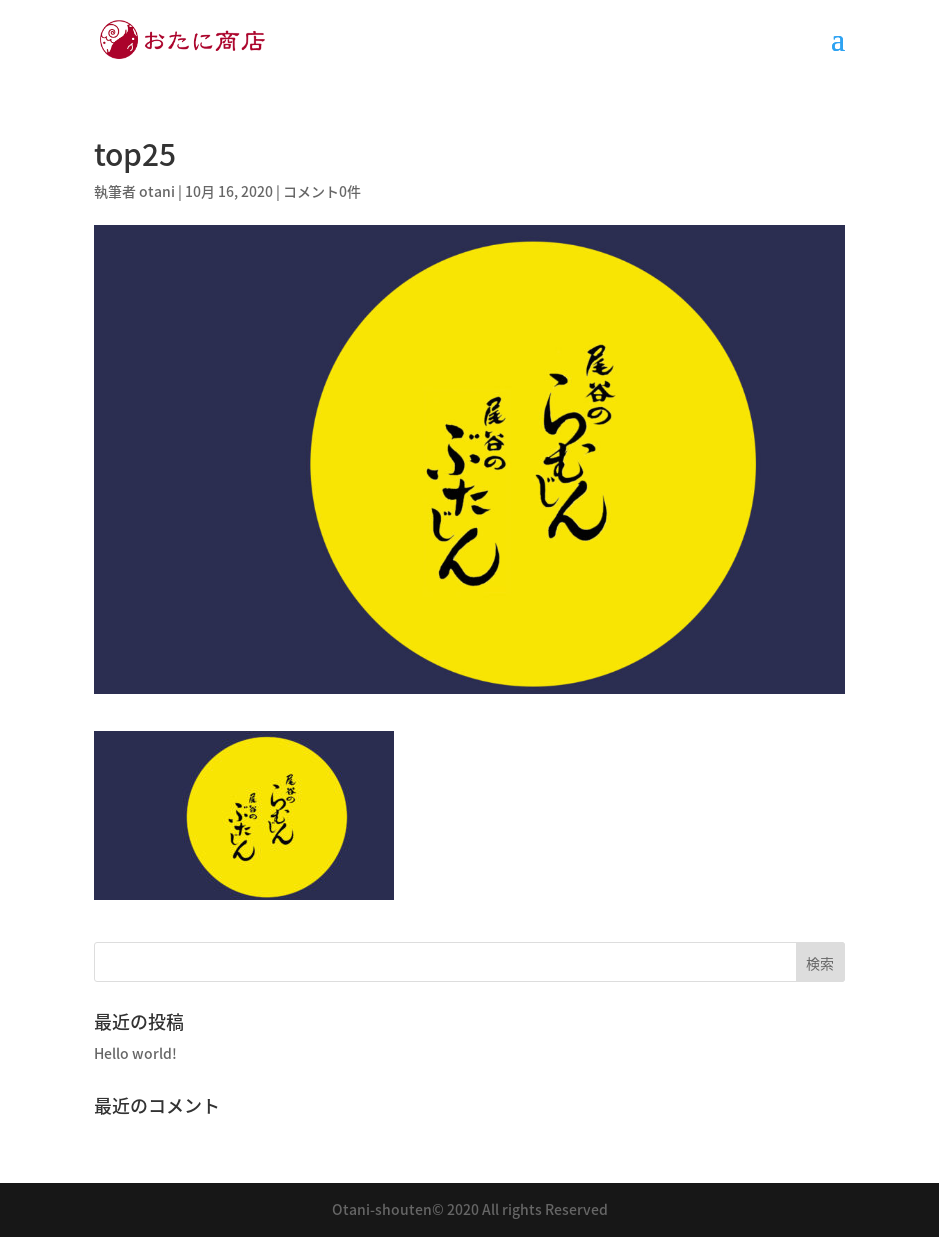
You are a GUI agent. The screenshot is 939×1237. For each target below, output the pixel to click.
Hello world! (135, 1053)
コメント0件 (322, 191)
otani (157, 191)
